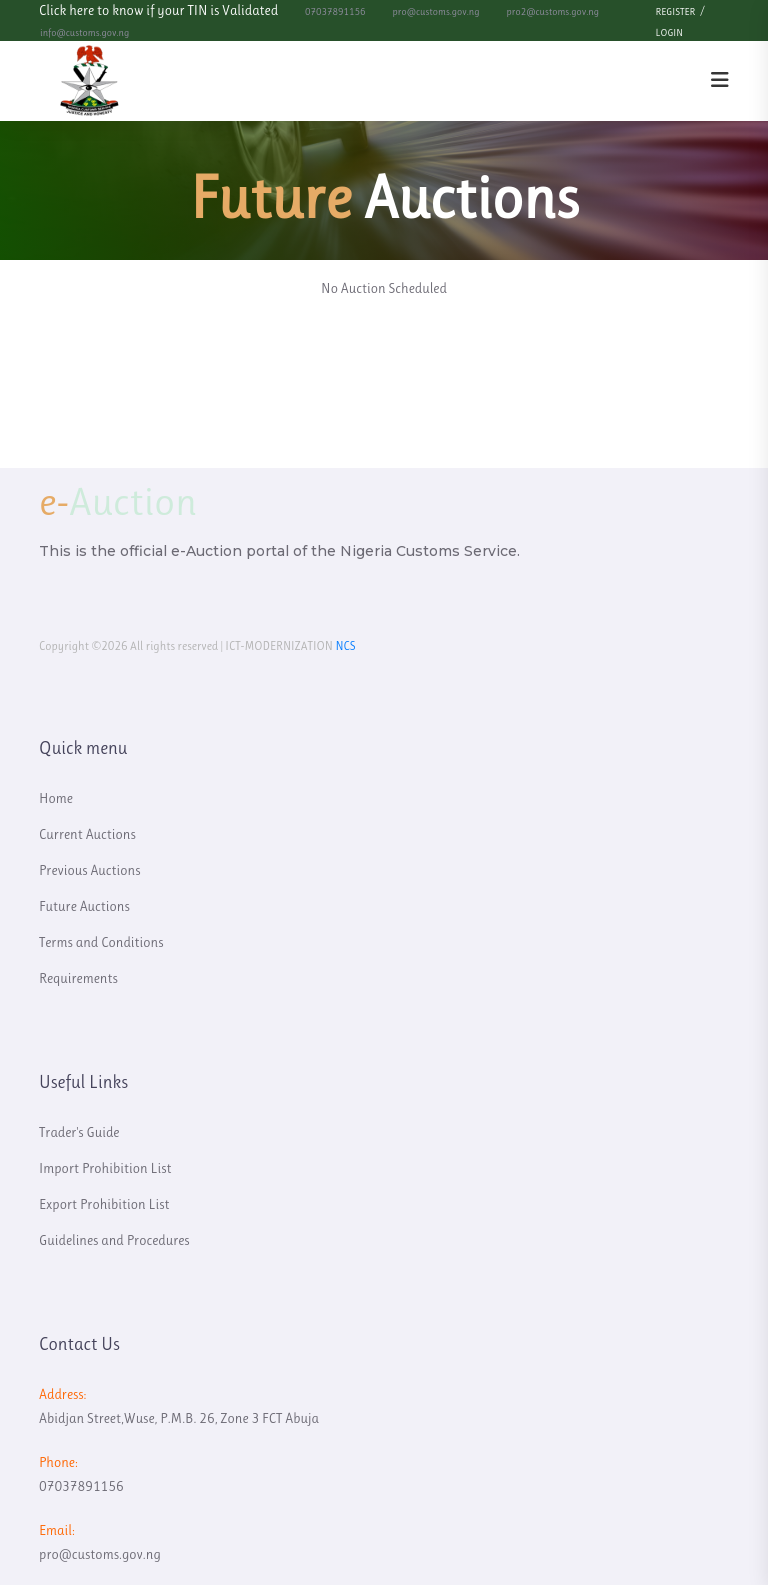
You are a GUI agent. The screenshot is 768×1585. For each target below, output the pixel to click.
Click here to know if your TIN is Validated (158, 10)
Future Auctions (84, 906)
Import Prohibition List (105, 1168)
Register (676, 11)
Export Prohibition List (104, 1204)
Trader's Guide (79, 1132)
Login (670, 32)
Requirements (78, 978)
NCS (345, 646)
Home (56, 798)
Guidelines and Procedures (114, 1240)
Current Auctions (87, 834)
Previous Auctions (90, 870)
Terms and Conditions (101, 942)
